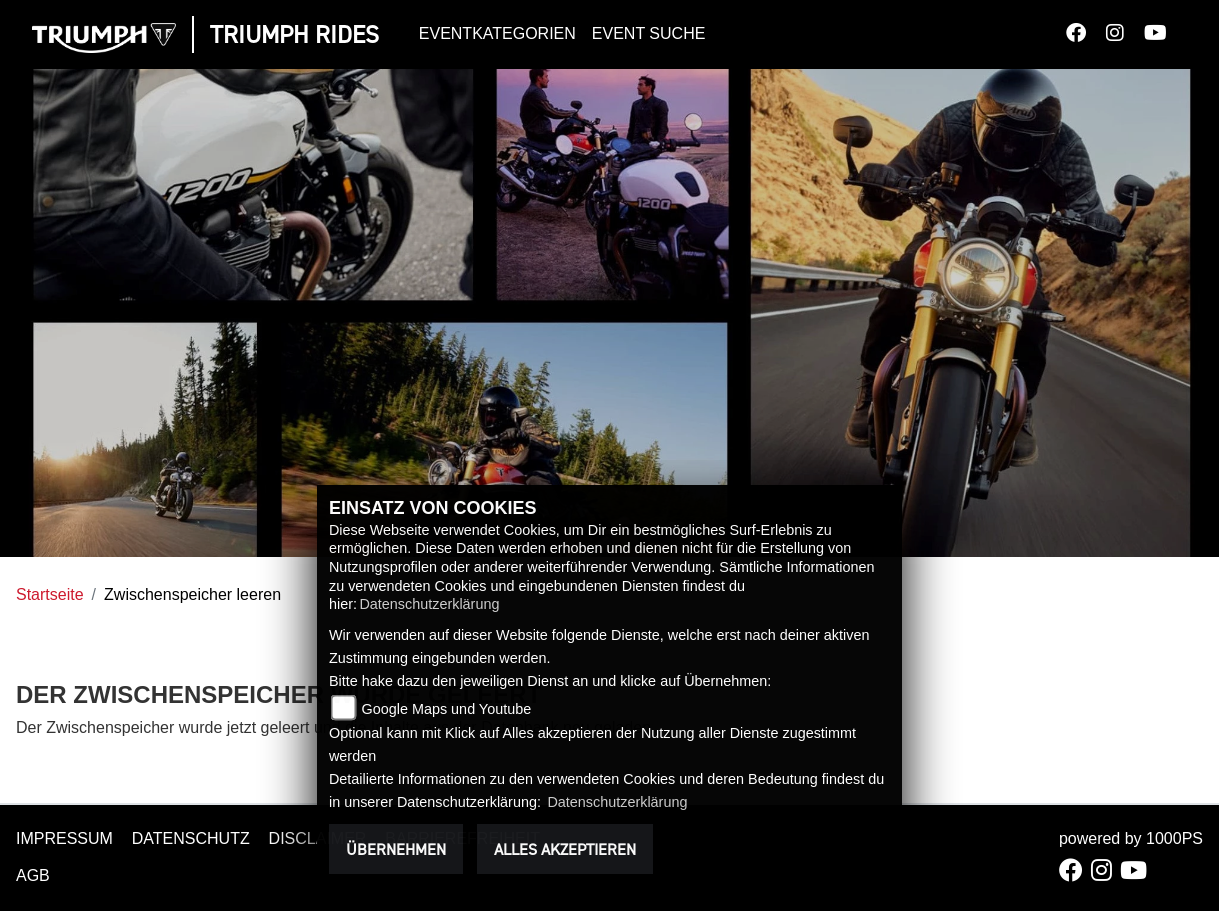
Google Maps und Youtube (447, 709)
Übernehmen (396, 849)
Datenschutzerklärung (429, 604)
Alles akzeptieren (565, 849)
